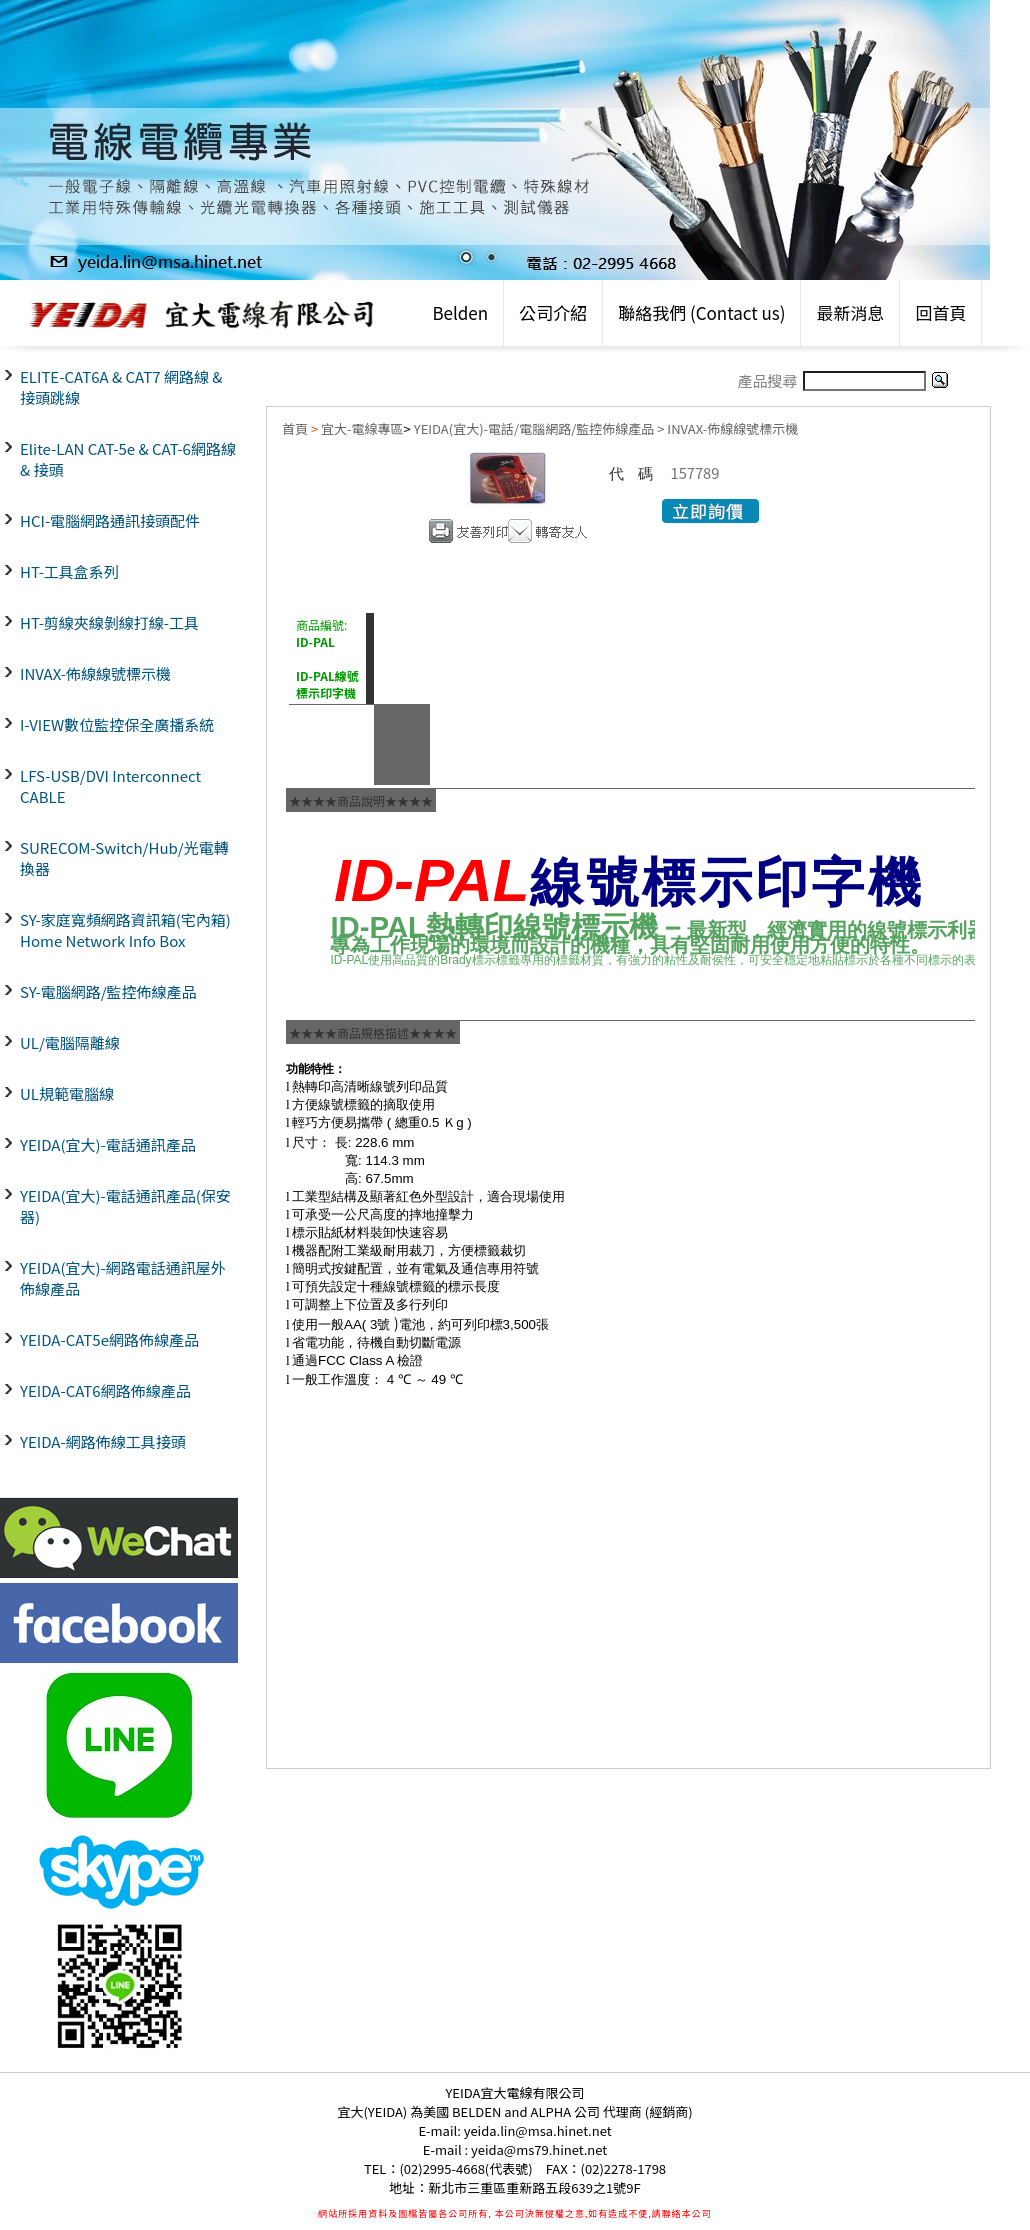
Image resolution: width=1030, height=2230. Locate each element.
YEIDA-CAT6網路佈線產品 (105, 1390)
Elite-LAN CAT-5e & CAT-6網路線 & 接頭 (128, 459)
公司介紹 (553, 312)
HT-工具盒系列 (69, 571)
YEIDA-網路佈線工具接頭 (103, 1441)
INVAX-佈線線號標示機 (95, 673)
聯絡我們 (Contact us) (701, 312)
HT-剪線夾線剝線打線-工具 (109, 622)
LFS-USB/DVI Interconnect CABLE (110, 786)
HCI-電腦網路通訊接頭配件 (110, 520)
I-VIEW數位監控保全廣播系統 (117, 724)
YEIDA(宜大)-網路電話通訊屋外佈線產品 (123, 1278)
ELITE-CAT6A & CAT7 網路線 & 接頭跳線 (121, 387)
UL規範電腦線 (67, 1093)
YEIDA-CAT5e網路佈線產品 (109, 1339)
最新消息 (850, 312)
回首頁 (940, 312)
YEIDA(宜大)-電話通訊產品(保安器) (125, 1206)
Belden (460, 312)
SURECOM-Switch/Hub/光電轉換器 (124, 858)
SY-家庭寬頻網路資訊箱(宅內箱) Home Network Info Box (125, 930)
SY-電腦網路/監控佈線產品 (108, 991)
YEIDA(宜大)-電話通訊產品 (108, 1144)
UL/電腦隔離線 (70, 1042)
